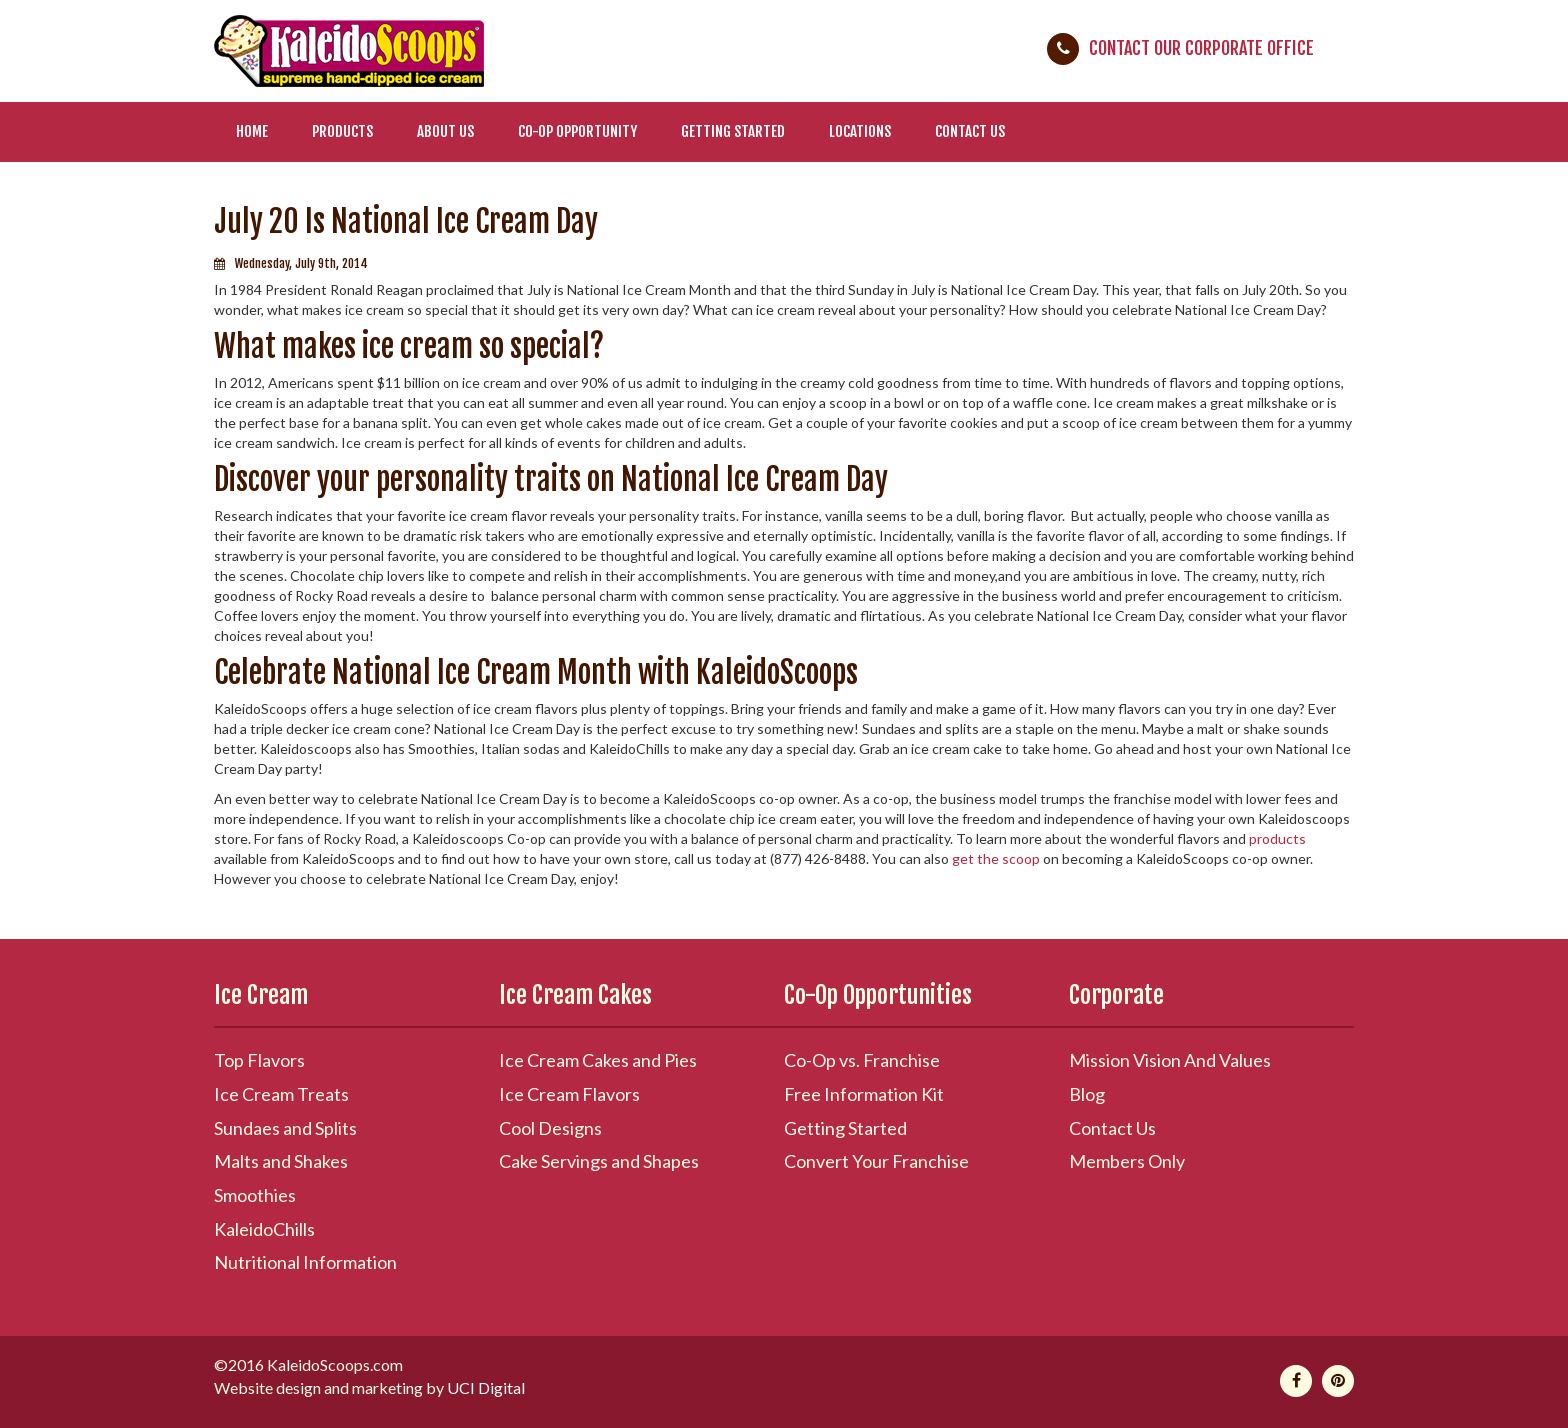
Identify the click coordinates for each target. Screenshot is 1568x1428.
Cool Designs (550, 1128)
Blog (1087, 1094)
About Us (445, 131)
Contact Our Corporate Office (1201, 48)
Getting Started (733, 131)
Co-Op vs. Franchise (862, 1060)
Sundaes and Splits (285, 1128)
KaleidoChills (264, 1229)
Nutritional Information (305, 1262)
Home (252, 131)
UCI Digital (486, 1387)
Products (342, 131)
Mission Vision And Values (1170, 1060)
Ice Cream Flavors (569, 1094)
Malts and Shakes (281, 1161)
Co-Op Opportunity (577, 131)
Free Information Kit (864, 1094)
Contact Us (970, 131)
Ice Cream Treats (281, 1094)
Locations (860, 131)
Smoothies (255, 1195)
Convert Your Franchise (876, 1161)
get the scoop (996, 858)
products (1277, 838)
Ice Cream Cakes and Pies (598, 1060)
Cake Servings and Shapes (599, 1161)
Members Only (1127, 1161)
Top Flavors (259, 1060)
